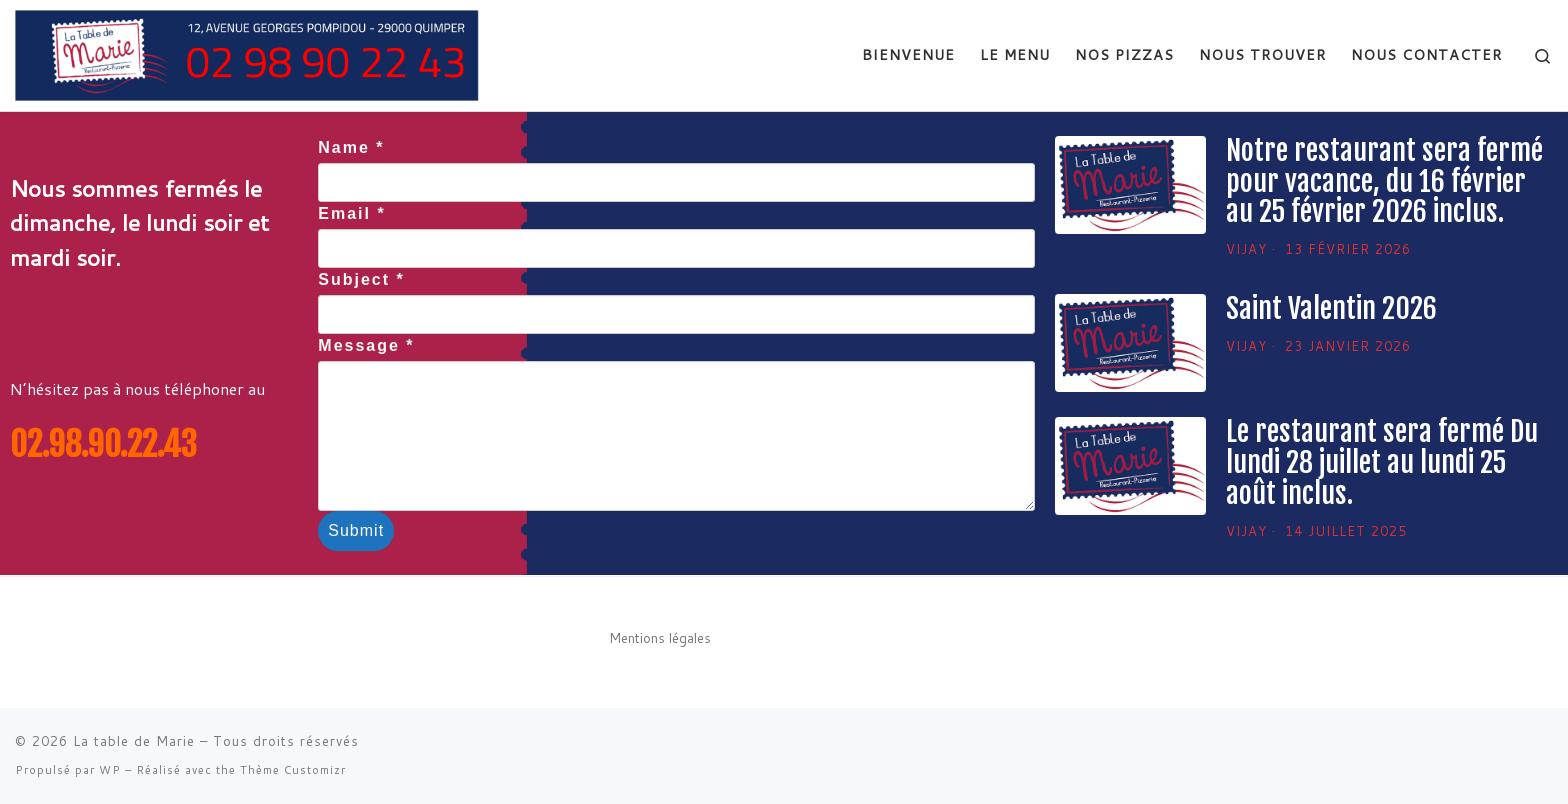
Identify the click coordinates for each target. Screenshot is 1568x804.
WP (110, 770)
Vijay (1246, 249)
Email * (351, 213)
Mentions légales (660, 637)
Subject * (361, 279)
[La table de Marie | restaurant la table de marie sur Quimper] (258, 54)
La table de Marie (134, 741)
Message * (366, 345)
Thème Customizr (293, 770)
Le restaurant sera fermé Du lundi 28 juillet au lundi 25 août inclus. (1382, 462)
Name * (351, 147)
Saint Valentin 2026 (1331, 308)
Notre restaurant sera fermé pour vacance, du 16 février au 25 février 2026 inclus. (1384, 181)
